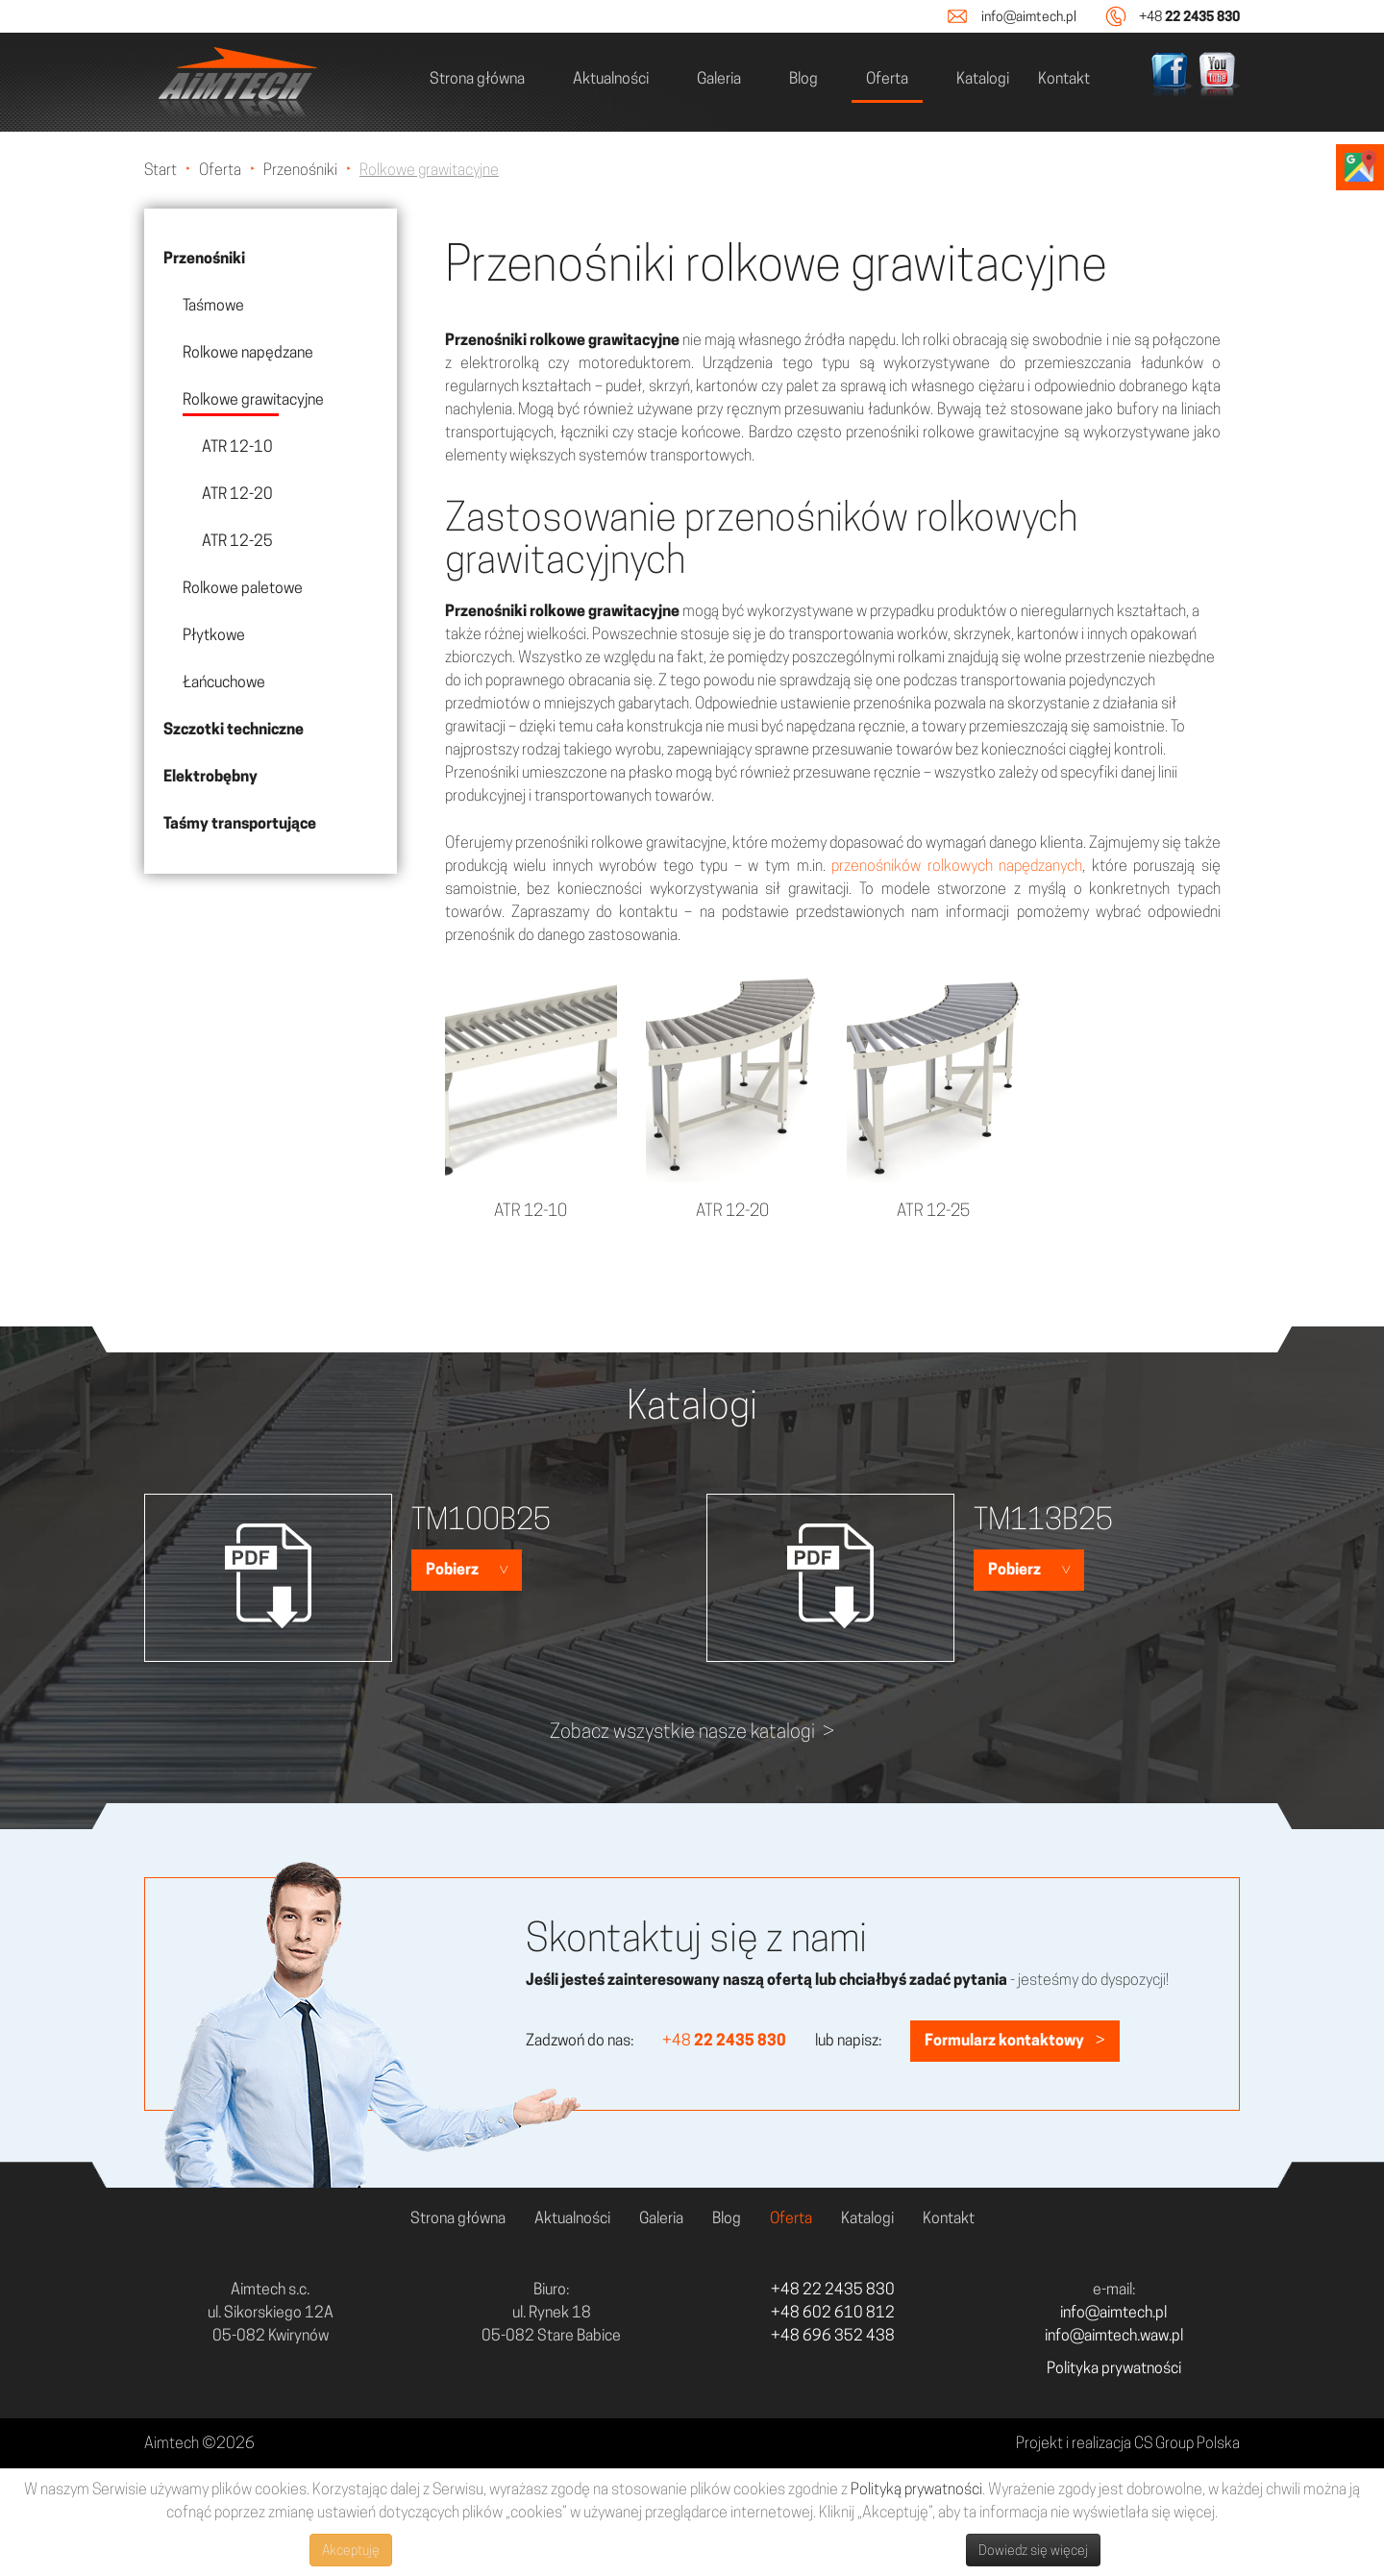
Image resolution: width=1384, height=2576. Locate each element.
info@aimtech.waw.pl (1114, 2335)
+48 (1189, 16)
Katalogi (982, 78)
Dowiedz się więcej (1033, 2550)
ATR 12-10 (237, 446)
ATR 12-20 (237, 493)
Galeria (719, 78)
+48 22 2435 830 (833, 2289)
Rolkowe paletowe (243, 588)
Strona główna (477, 78)
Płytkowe (214, 635)
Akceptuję (351, 2550)
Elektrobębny (210, 776)
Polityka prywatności (1114, 2368)
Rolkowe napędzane (248, 352)
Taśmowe (213, 305)
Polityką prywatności (916, 2489)
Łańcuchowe (224, 682)
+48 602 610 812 (833, 2312)
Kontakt (1064, 78)
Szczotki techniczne (233, 729)
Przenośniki (204, 258)
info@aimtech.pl (1028, 16)
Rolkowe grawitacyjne (253, 399)
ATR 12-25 (237, 541)
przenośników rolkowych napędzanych (956, 865)
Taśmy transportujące (239, 823)
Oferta (887, 78)
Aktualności (611, 78)
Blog (803, 78)
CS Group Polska (1187, 2443)
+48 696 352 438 (833, 2335)
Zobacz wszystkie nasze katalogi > (692, 1731)
